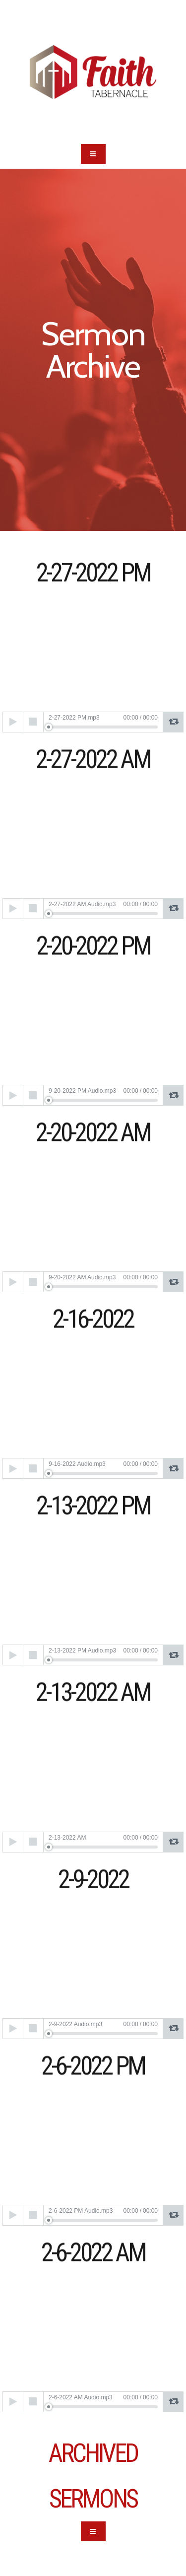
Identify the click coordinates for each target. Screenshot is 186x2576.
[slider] (103, 727)
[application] (93, 722)
